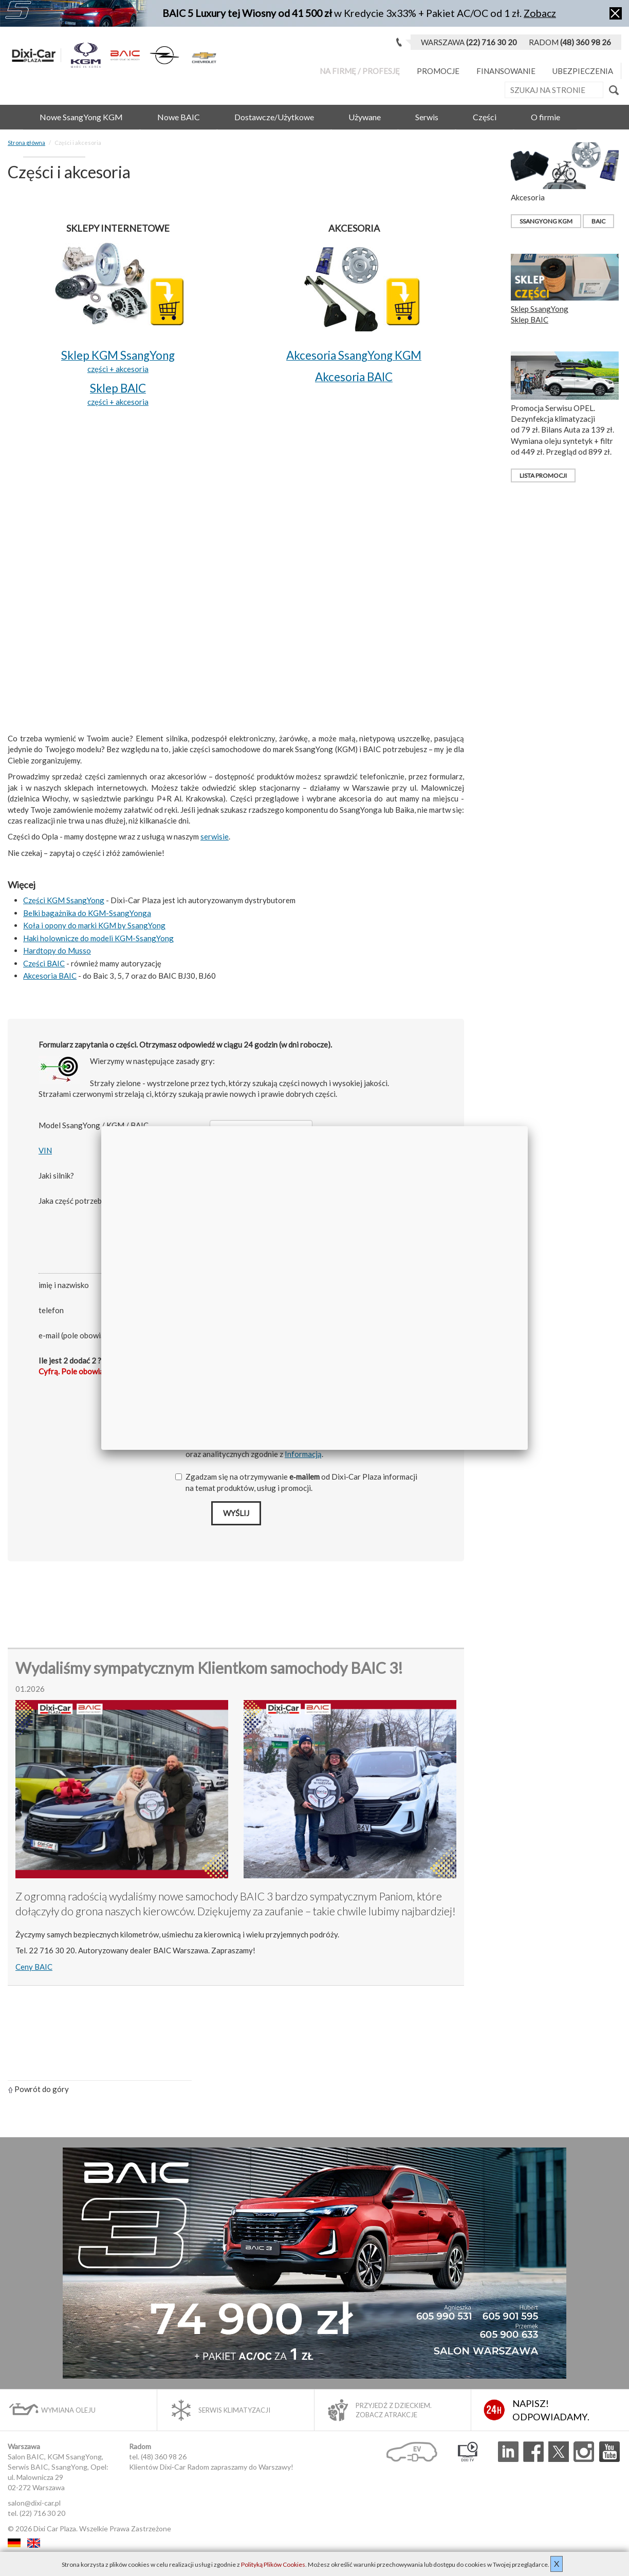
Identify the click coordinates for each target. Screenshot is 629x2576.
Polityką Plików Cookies (273, 2564)
